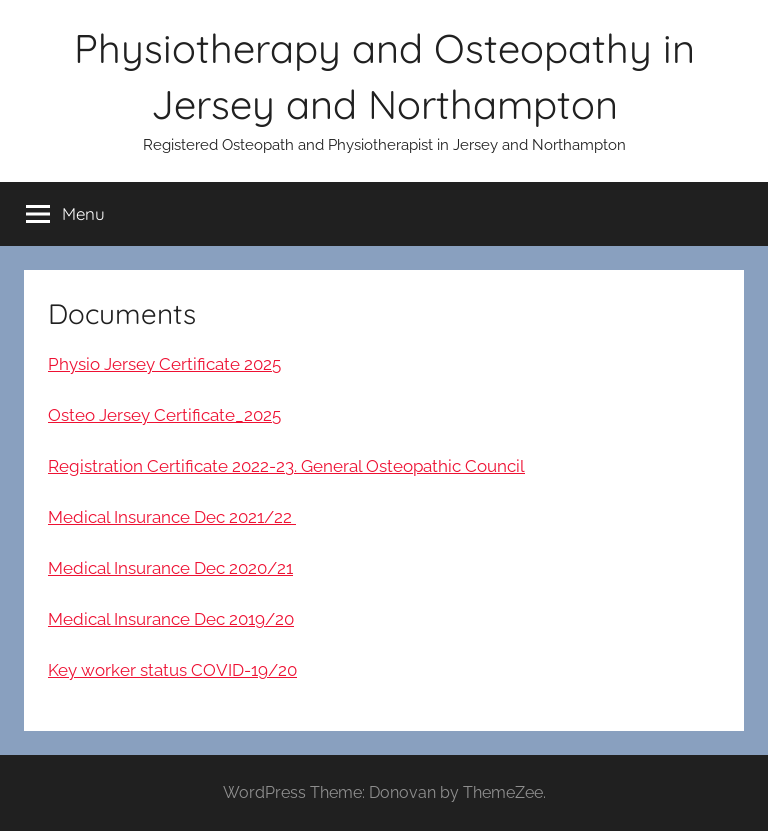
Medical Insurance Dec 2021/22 (172, 517)
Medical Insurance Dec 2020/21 (170, 568)
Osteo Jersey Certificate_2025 (164, 415)
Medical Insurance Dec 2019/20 (171, 619)
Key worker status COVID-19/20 (172, 670)
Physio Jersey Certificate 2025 (164, 364)
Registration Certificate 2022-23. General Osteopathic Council (286, 466)
